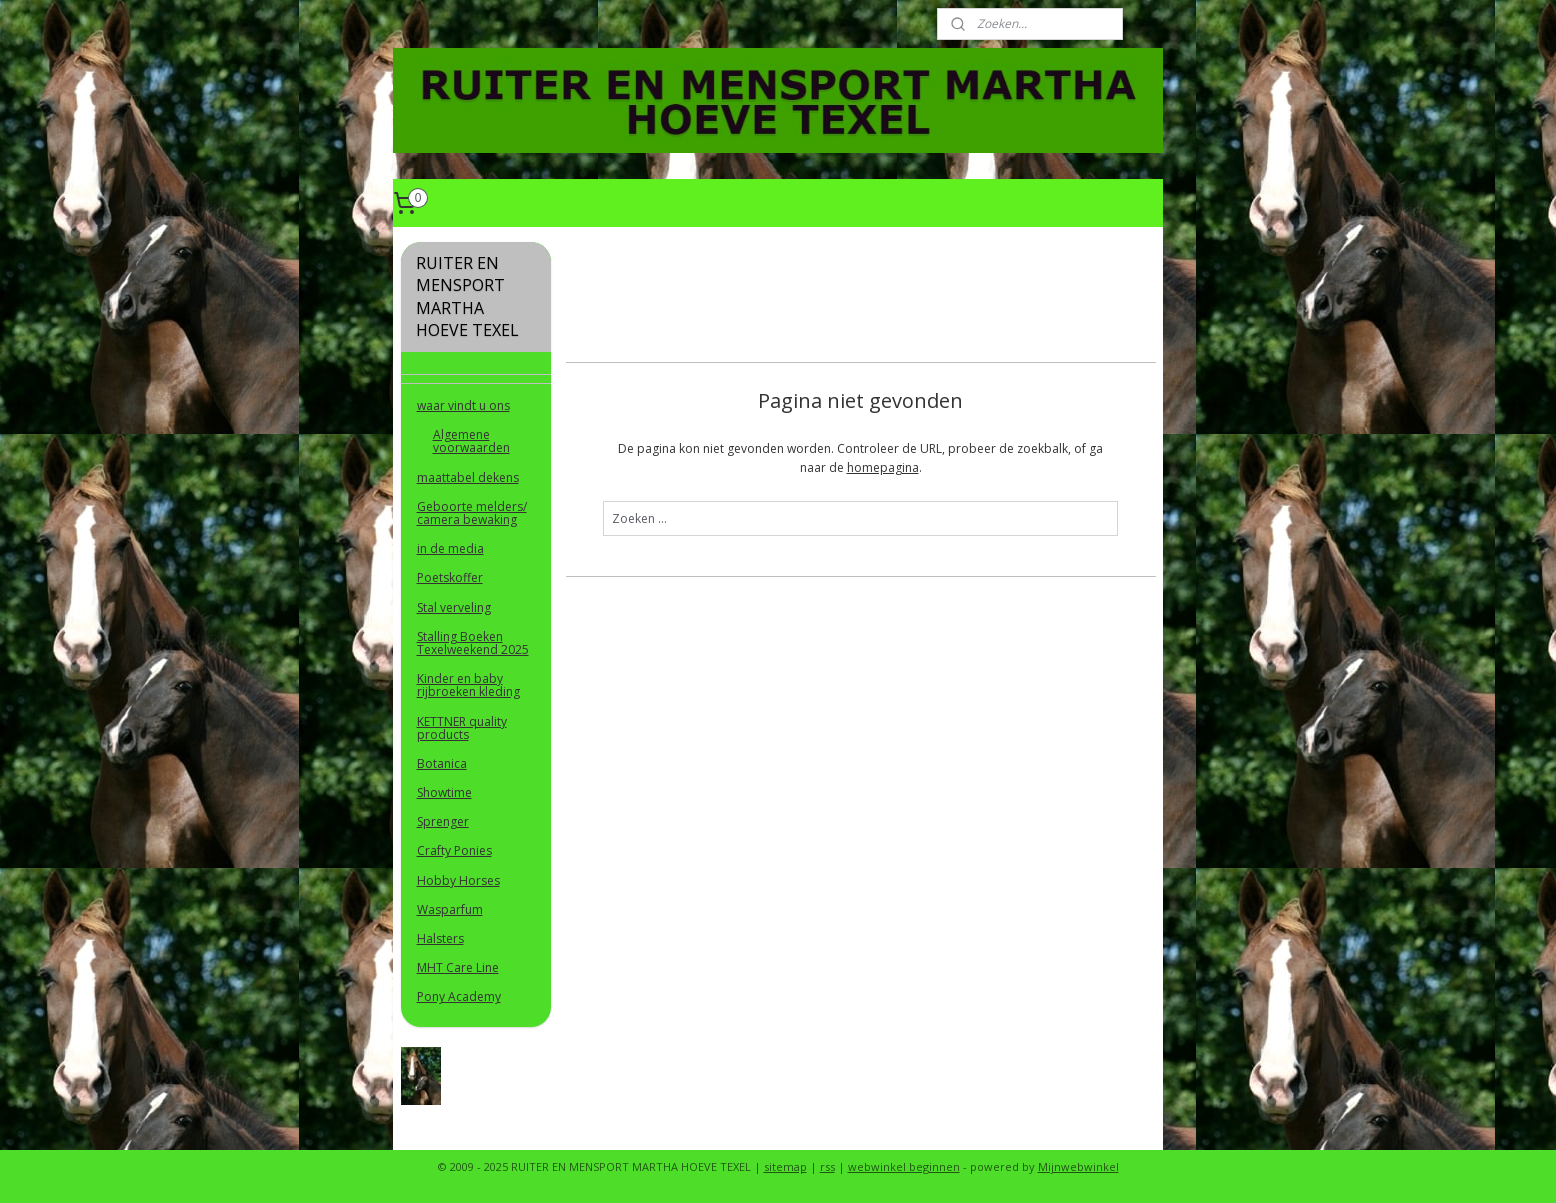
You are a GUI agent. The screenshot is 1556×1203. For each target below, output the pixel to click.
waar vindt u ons (463, 405)
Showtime (444, 792)
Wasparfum (450, 909)
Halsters (440, 938)
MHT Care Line (458, 967)
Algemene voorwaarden (471, 441)
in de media (450, 548)
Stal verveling (454, 607)
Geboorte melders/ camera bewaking (472, 513)
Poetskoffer (450, 577)
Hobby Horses (458, 880)
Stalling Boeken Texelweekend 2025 (473, 643)
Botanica (442, 763)
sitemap (785, 1166)
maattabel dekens (468, 477)
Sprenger (443, 821)
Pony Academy (459, 996)
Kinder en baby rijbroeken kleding (468, 685)
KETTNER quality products (462, 728)
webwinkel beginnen (904, 1166)
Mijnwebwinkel (1078, 1166)
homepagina (882, 467)
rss (827, 1166)
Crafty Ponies (454, 850)
